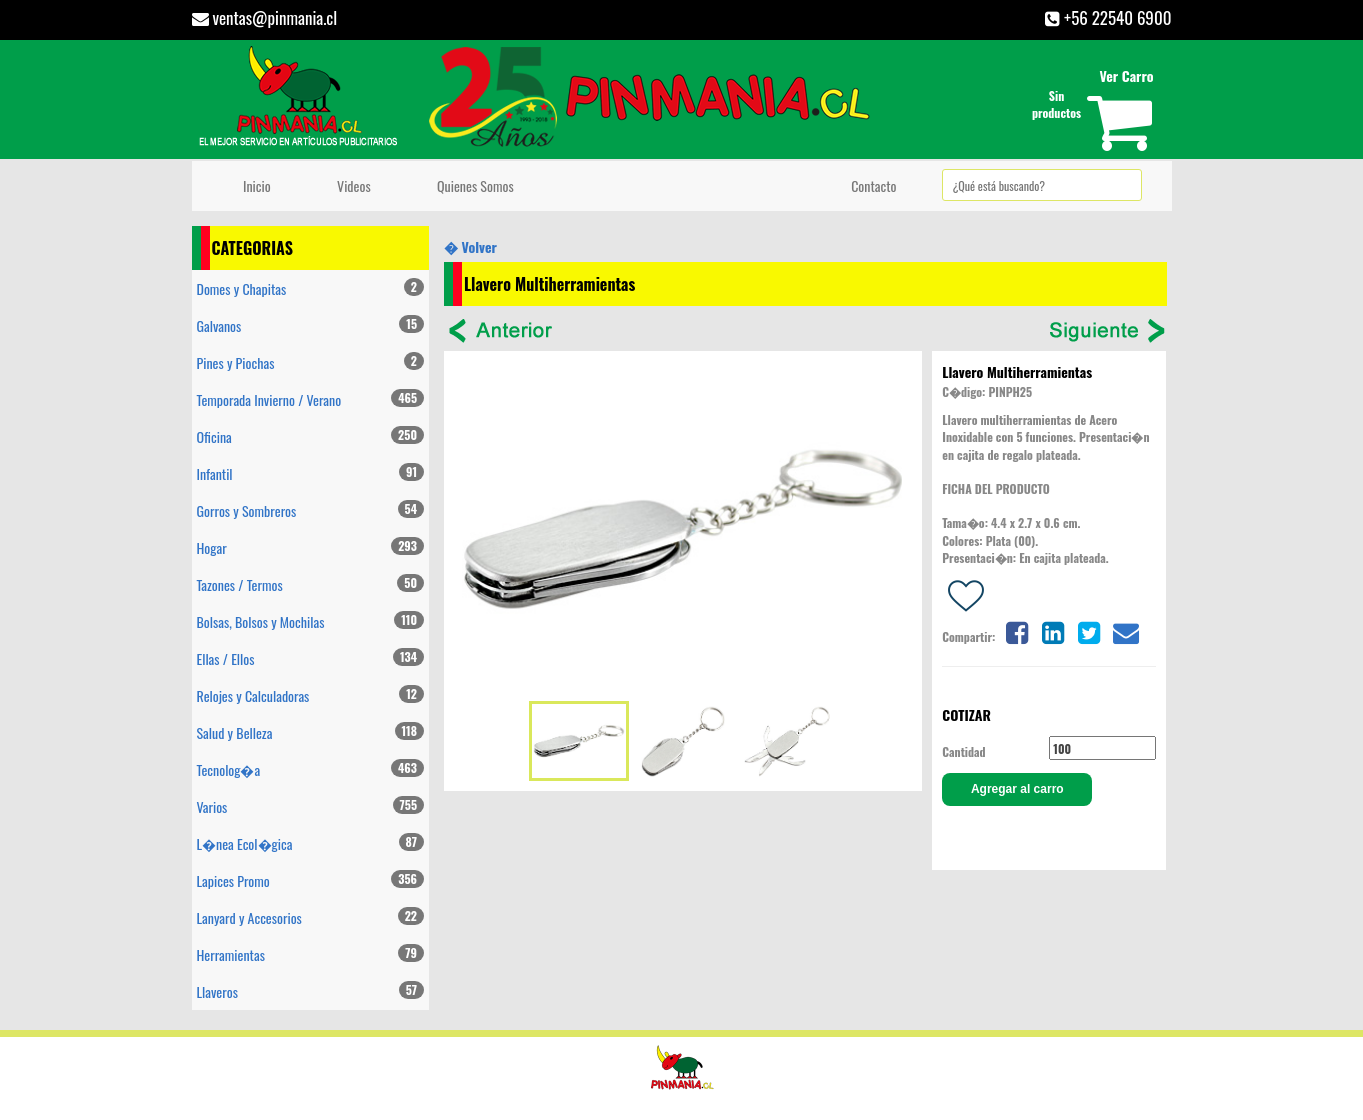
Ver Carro (1126, 75)
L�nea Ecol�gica (311, 843)
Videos (351, 185)
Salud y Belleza (311, 732)
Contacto (871, 185)
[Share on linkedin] (1053, 630)
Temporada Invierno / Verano (311, 399)
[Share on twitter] (1089, 630)
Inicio (254, 185)
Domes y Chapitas (311, 288)
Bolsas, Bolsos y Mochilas (311, 621)
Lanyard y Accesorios (311, 917)
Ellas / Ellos (311, 658)
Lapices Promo (311, 880)
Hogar (311, 547)
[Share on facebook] (1016, 630)
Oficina (311, 436)
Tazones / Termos (311, 584)
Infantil (311, 473)
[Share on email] (1126, 630)
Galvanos (311, 325)
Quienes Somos (472, 185)
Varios (311, 806)
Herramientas (311, 954)
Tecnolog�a (311, 769)
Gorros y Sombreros (311, 510)
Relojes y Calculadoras (311, 695)
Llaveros (311, 991)
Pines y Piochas (311, 362)
